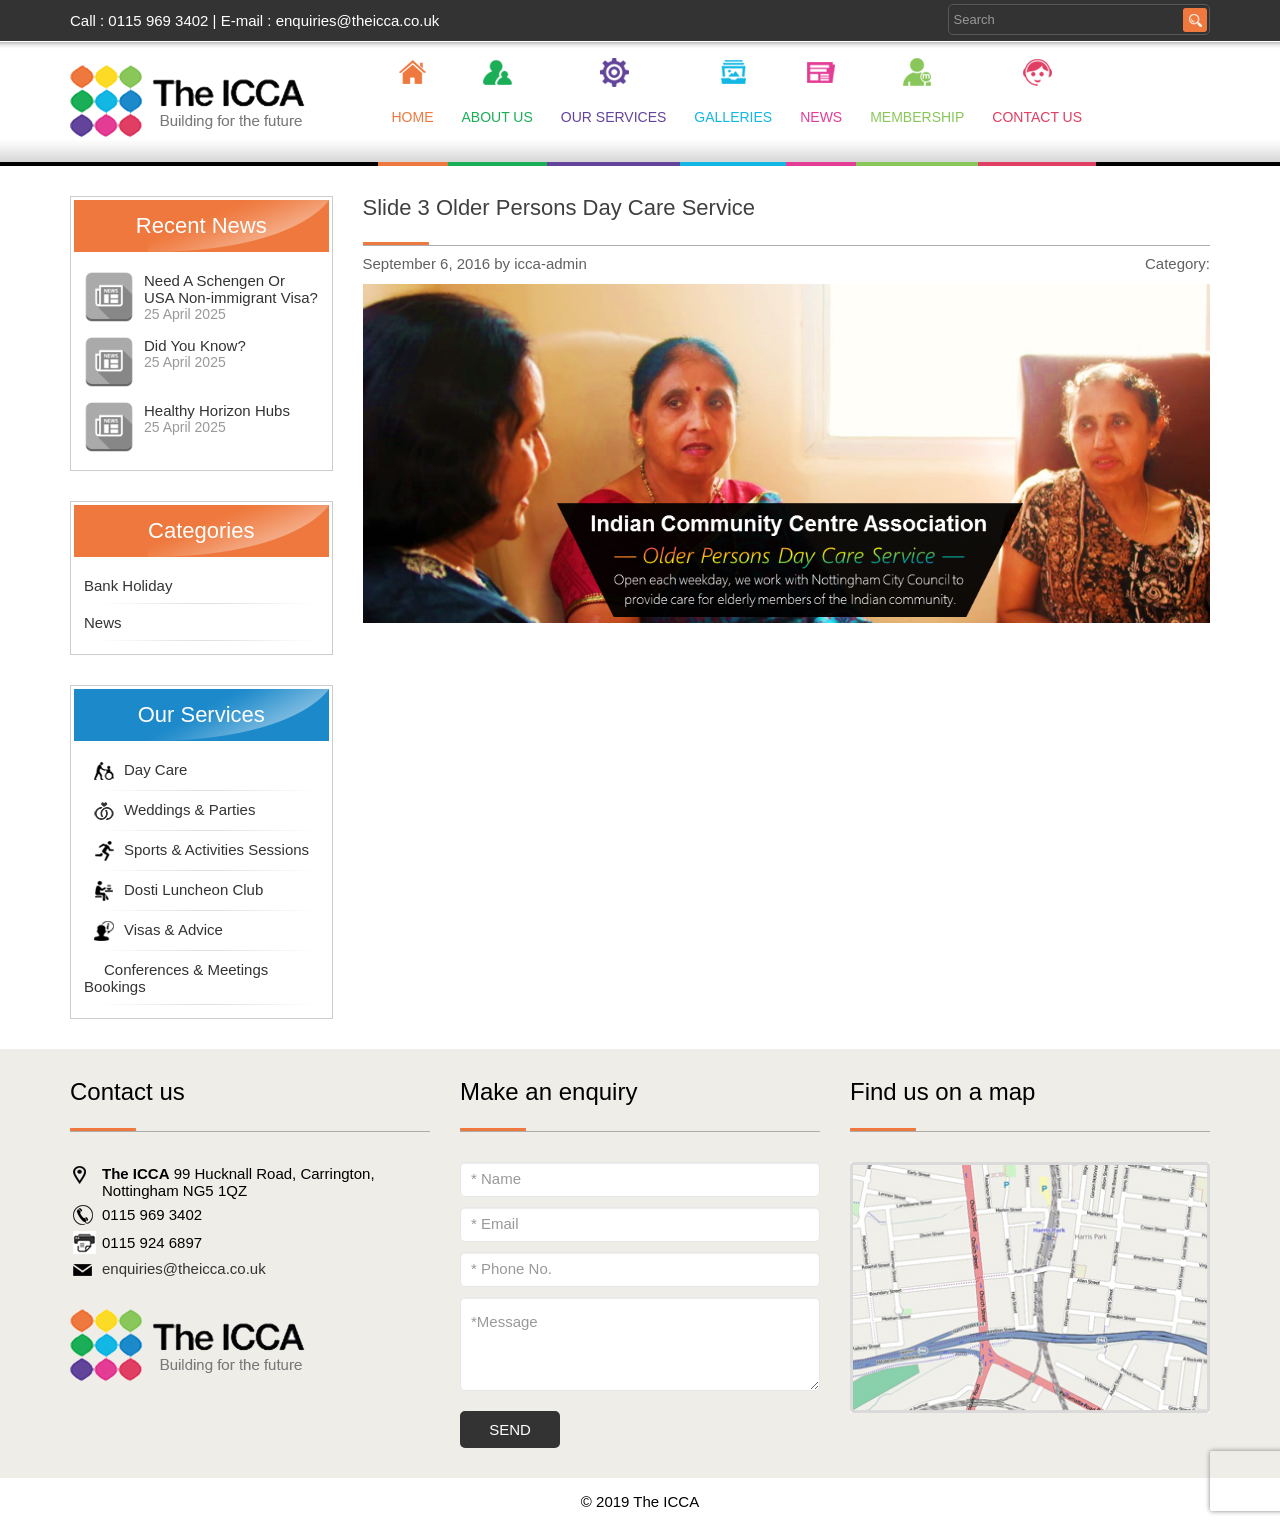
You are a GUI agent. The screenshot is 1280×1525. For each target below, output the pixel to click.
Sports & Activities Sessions (196, 849)
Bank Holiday (128, 585)
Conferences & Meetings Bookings (176, 978)
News (103, 622)
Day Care (135, 769)
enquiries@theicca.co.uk (358, 20)
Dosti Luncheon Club (173, 889)
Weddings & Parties (169, 809)
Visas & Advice (153, 929)
